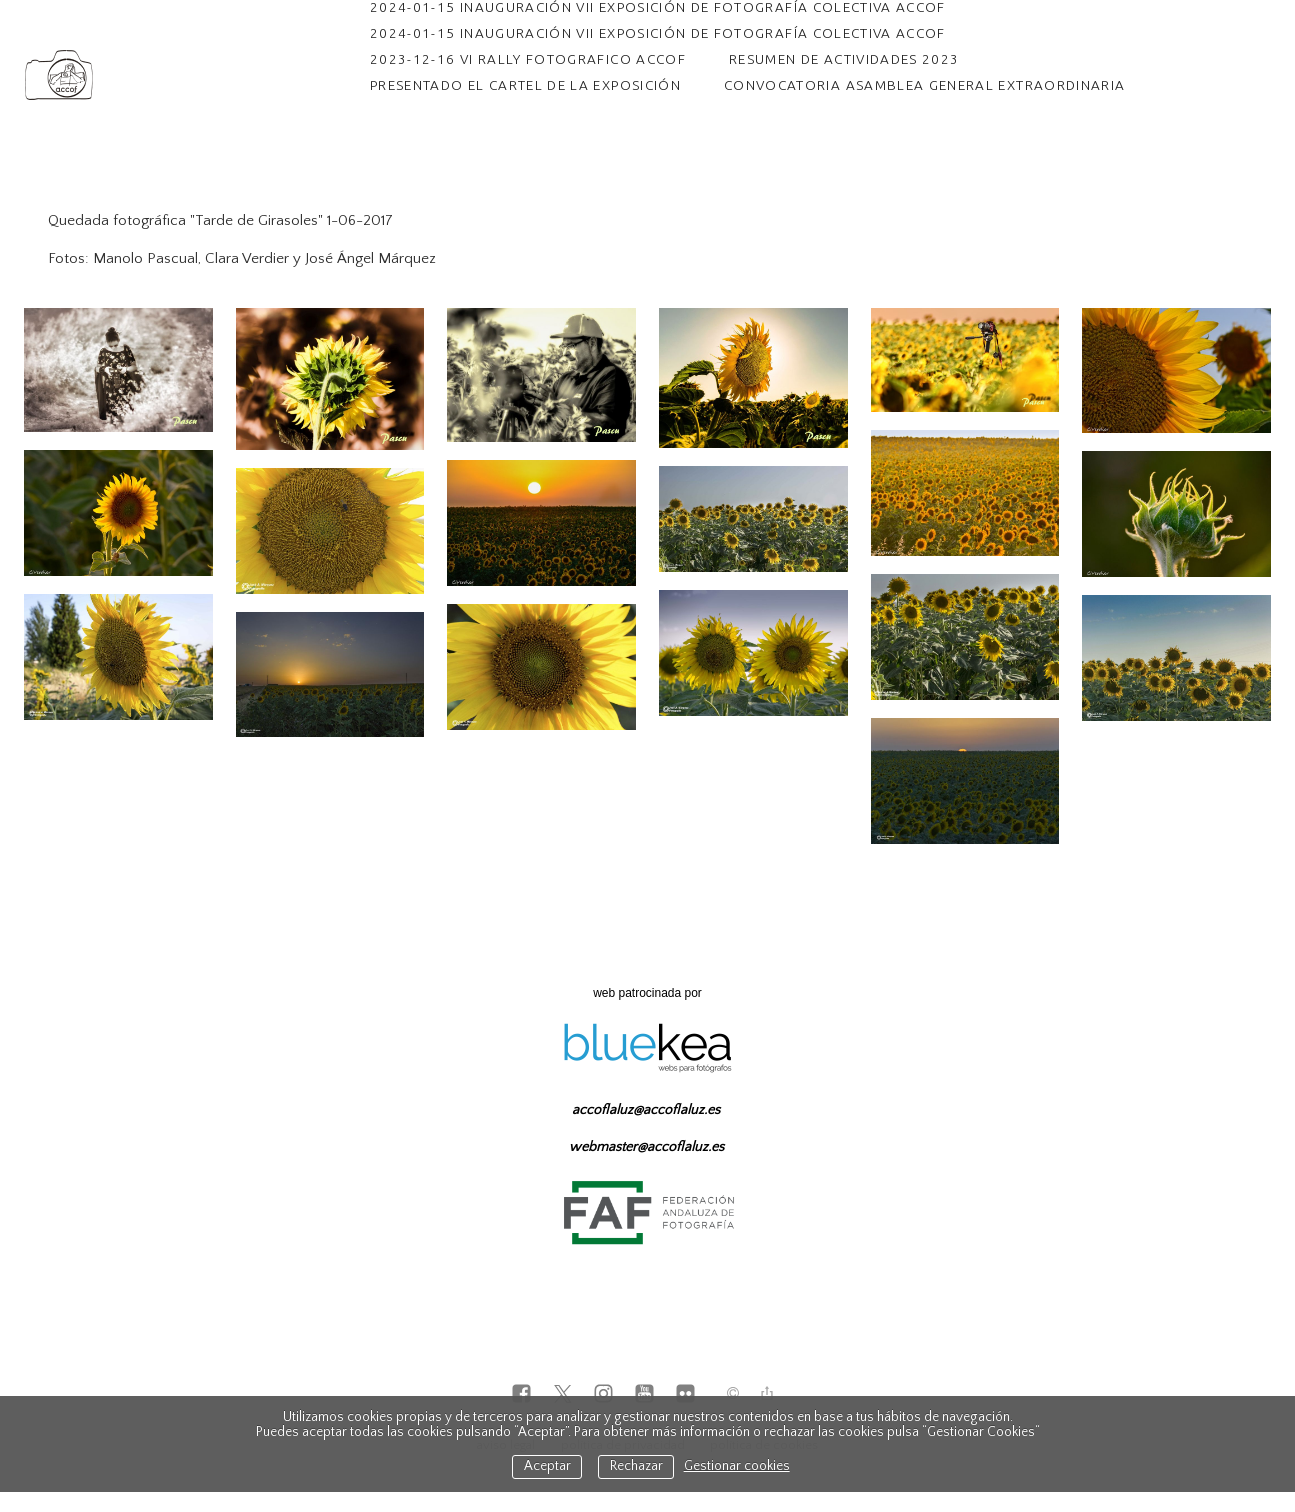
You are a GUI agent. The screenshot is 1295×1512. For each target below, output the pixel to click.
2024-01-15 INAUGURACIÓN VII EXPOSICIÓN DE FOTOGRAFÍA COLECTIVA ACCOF (658, 33)
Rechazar (636, 1466)
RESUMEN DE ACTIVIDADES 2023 (844, 59)
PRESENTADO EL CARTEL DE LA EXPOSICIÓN (525, 85)
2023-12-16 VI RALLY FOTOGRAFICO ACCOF (528, 59)
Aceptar (547, 1466)
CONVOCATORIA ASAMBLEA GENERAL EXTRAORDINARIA (924, 85)
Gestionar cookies (737, 1466)
